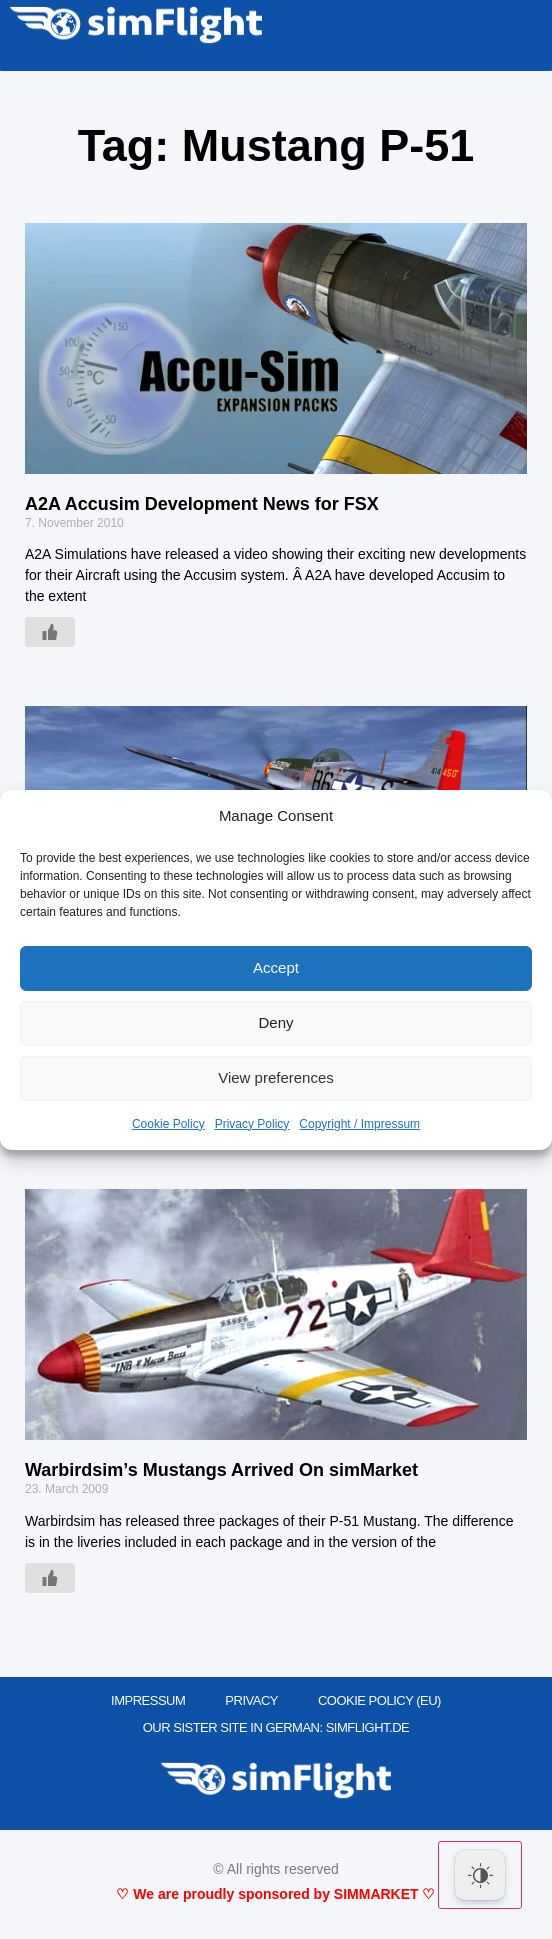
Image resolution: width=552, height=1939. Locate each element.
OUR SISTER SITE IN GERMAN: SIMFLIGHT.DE (276, 1727)
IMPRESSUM (148, 1700)
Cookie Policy (168, 1124)
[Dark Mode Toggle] (480, 1875)
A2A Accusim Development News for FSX (202, 504)
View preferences (276, 1077)
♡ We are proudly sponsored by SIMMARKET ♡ (275, 1894)
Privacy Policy (252, 1124)
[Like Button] (50, 632)
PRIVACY (251, 1700)
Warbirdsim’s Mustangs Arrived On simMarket (221, 1470)
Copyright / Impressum (359, 1124)
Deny (275, 1022)
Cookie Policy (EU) (379, 1700)
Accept (276, 967)
